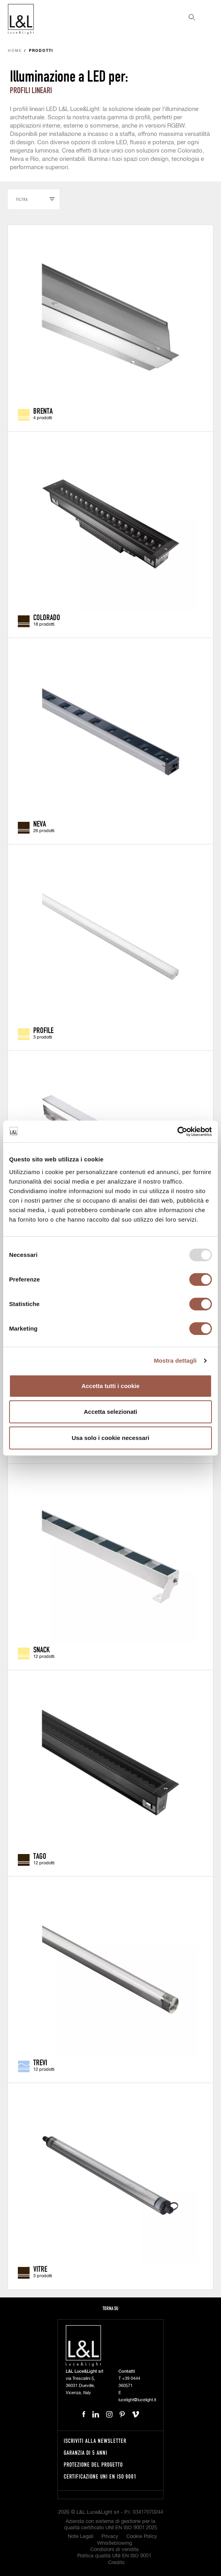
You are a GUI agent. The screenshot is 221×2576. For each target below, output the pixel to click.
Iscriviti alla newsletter (95, 2441)
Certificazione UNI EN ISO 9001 (100, 2476)
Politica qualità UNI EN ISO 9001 (114, 2556)
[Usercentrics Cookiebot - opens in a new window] (177, 1132)
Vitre (40, 2268)
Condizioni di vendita (114, 2549)
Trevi (40, 2062)
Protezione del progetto (93, 2464)
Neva (39, 823)
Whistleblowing (114, 2543)
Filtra (22, 199)
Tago (39, 1856)
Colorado (46, 617)
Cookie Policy (141, 2536)
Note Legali (80, 2536)
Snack (41, 1649)
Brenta (43, 410)
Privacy (109, 2536)
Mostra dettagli (175, 1360)
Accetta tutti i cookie (111, 1386)
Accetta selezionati (110, 1411)
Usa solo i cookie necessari (110, 1437)
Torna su (110, 2308)
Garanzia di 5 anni (85, 2453)
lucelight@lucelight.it (137, 2400)
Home (15, 51)
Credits (116, 2562)
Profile (43, 1030)
